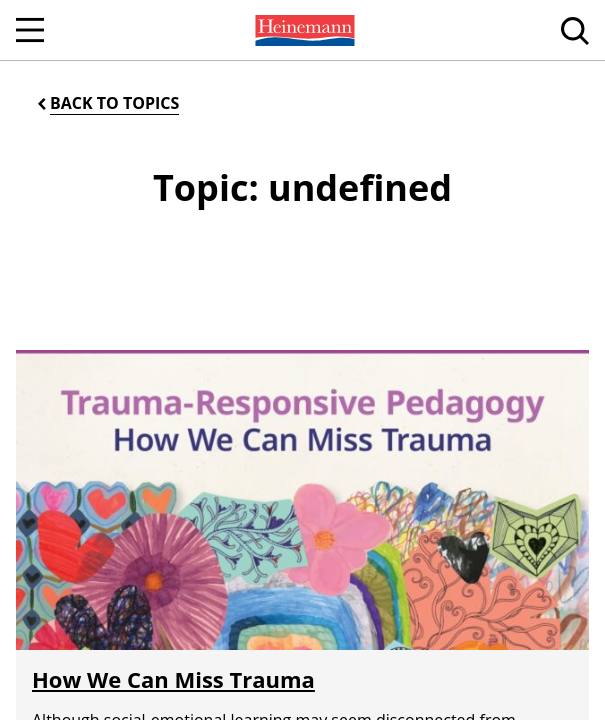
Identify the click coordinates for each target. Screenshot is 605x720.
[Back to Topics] (106, 103)
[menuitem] (303, 30)
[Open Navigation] (30, 30)
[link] (303, 30)
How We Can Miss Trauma (173, 679)
